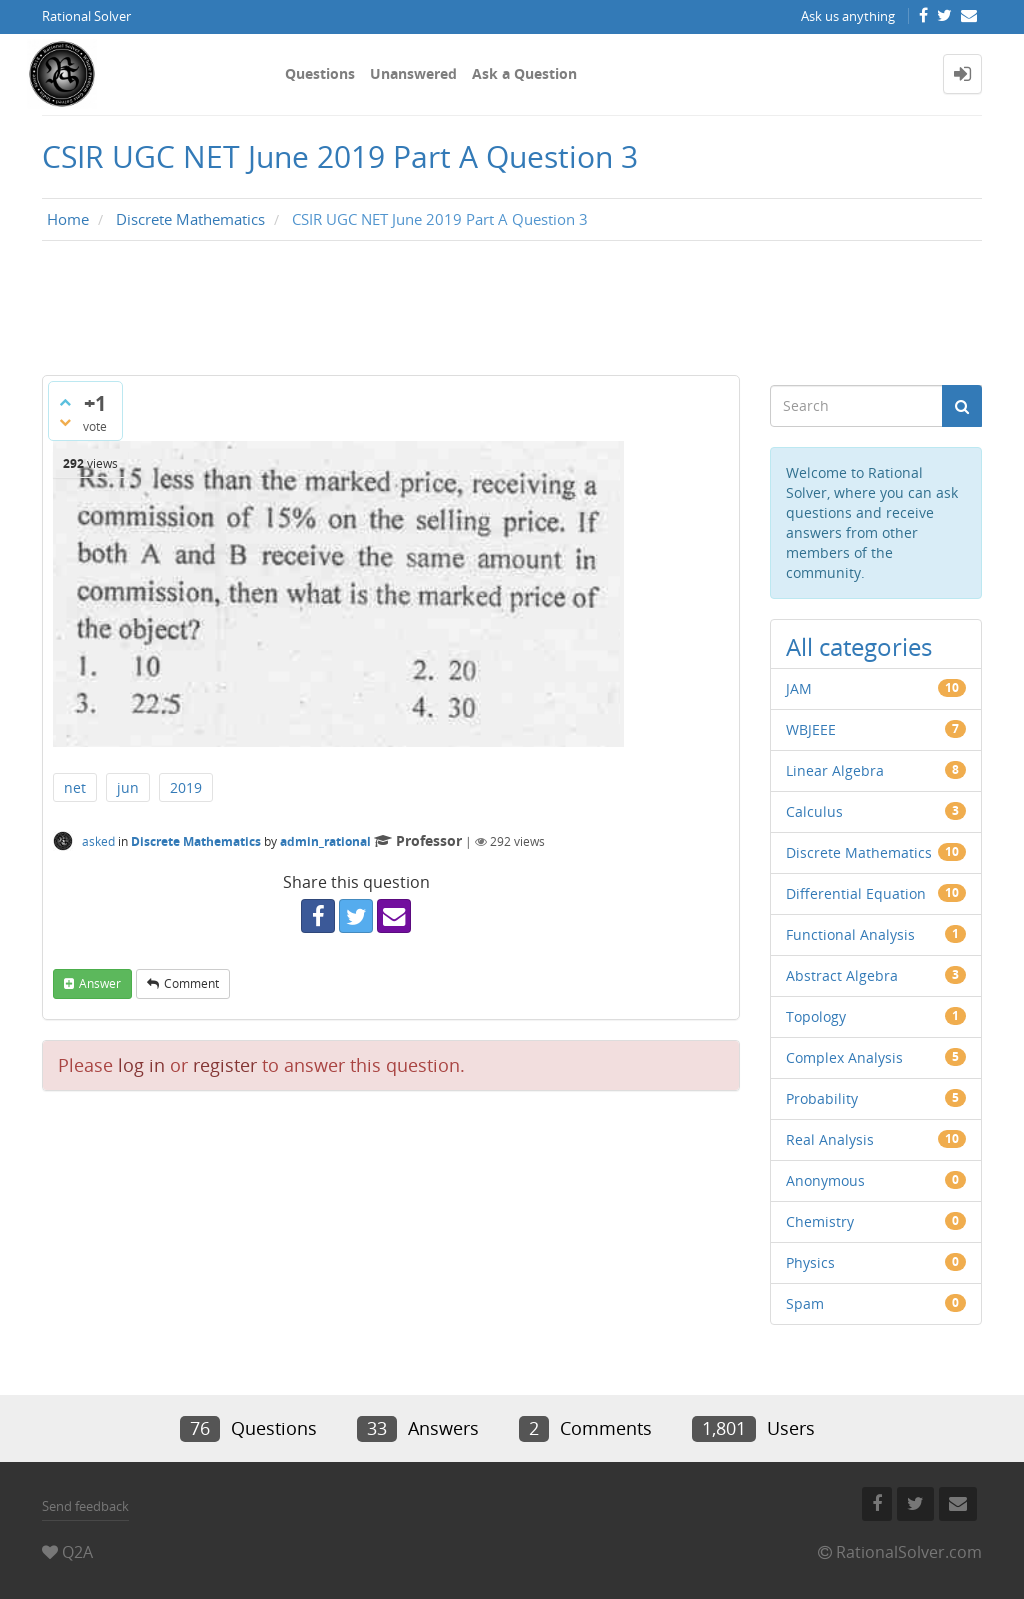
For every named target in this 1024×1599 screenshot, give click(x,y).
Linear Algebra (835, 770)
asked (98, 841)
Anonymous (825, 1180)
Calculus (814, 811)
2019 (186, 787)
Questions (320, 73)
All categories (859, 646)
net (75, 787)
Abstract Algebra (842, 975)
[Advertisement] (512, 313)
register (225, 1065)
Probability (822, 1098)
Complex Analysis (844, 1057)
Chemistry (820, 1221)
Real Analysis (830, 1139)
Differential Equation (856, 893)
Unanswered (413, 73)
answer (100, 983)
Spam (805, 1303)
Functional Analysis (850, 934)
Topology (816, 1016)
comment (191, 983)
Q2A (77, 1552)
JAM (799, 688)
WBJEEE (811, 729)
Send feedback (85, 1506)
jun (128, 787)
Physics (810, 1262)
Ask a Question (524, 73)
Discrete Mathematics (196, 841)
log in (141, 1065)
